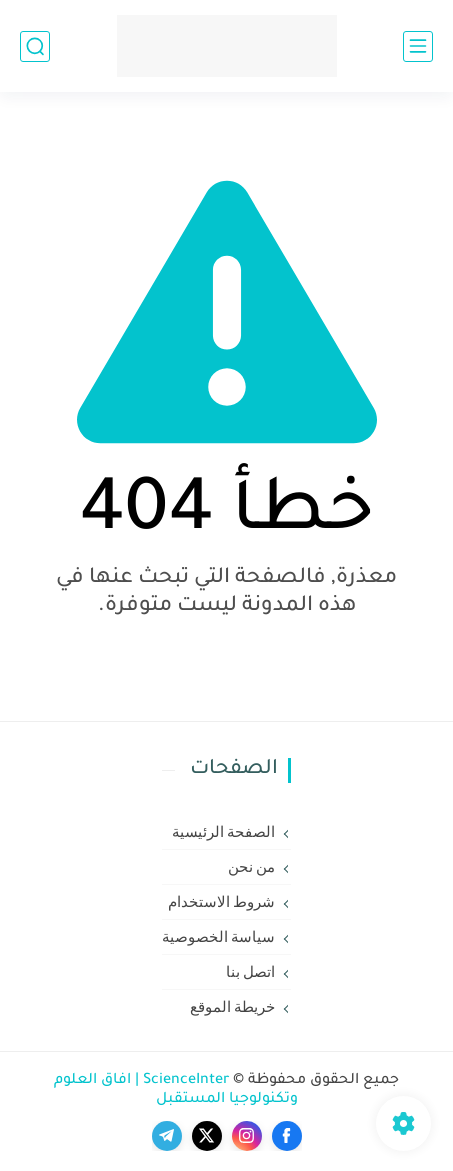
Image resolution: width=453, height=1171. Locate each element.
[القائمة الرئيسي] (418, 46)
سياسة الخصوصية (219, 937)
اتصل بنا (251, 972)
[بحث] (35, 46)
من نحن (252, 867)
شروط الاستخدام (222, 902)
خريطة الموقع (233, 1007)
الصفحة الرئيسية (224, 832)
